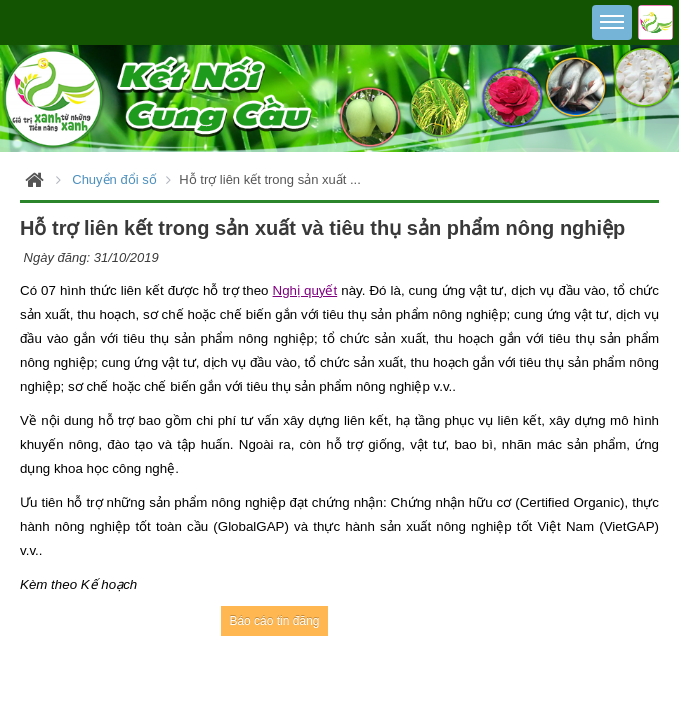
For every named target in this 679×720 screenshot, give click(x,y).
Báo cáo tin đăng (274, 621)
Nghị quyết (305, 290)
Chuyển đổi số (114, 179)
